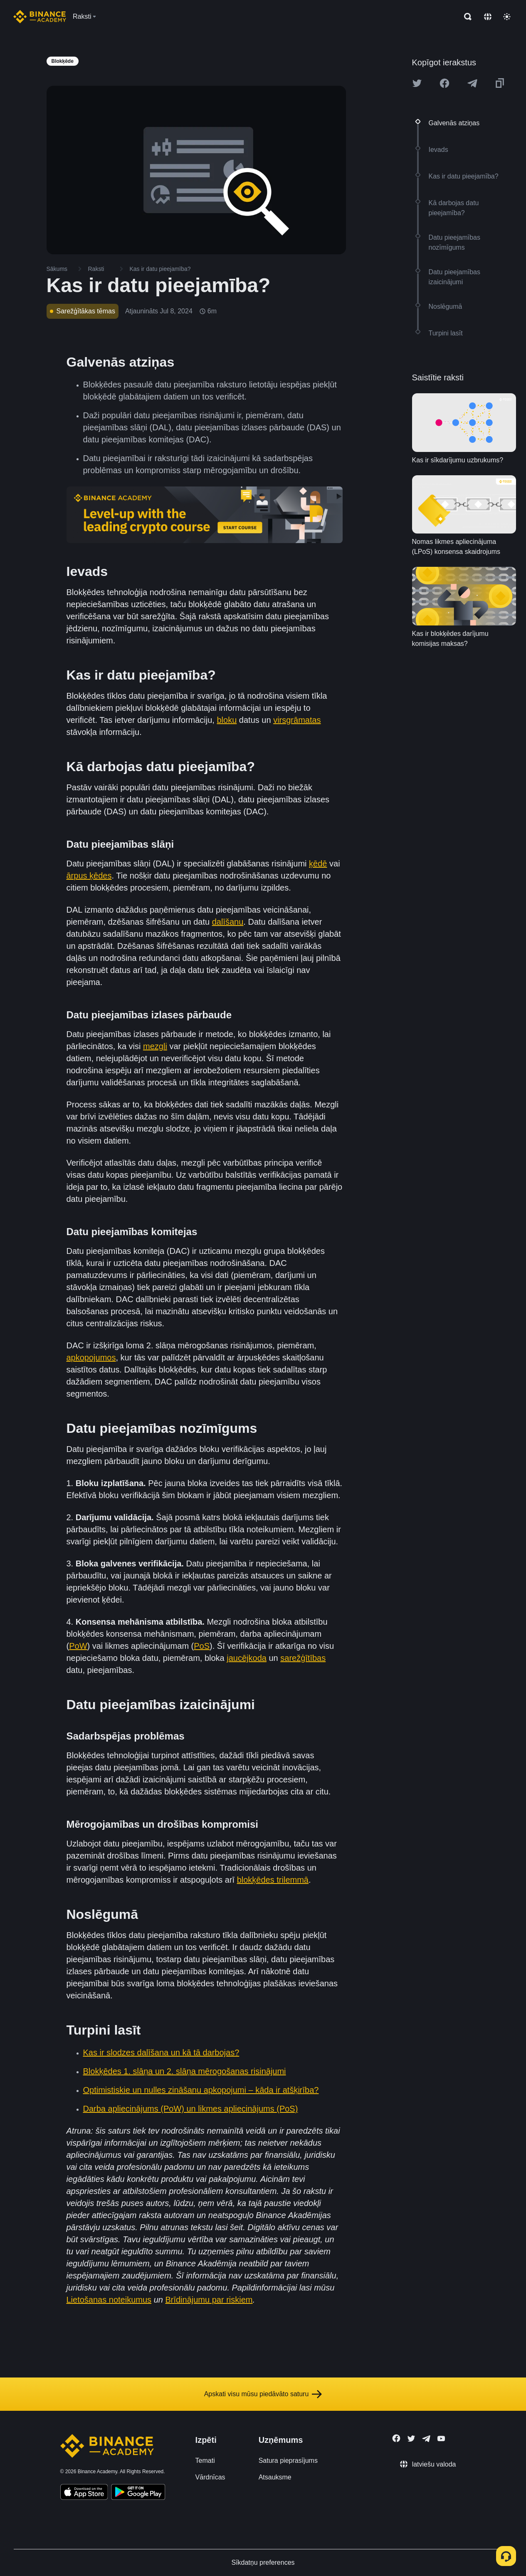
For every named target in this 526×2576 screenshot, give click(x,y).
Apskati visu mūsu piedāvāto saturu (263, 2394)
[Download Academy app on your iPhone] (84, 2493)
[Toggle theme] (507, 16)
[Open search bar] (465, 16)
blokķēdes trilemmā (273, 1879)
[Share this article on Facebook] (444, 83)
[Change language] (488, 16)
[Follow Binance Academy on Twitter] (411, 2438)
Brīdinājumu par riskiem (208, 2299)
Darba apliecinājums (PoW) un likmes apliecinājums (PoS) (190, 2108)
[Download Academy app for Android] (138, 2493)
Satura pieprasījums (288, 2460)
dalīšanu (228, 921)
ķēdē (318, 863)
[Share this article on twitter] (417, 83)
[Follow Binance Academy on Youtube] (441, 2438)
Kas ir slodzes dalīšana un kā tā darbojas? (161, 2052)
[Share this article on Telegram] (472, 83)
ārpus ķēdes (89, 875)
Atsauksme (275, 2477)
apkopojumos (91, 1357)
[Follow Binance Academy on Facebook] (396, 2438)
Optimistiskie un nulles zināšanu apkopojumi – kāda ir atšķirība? (201, 2090)
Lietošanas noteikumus (109, 2299)
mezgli (155, 1046)
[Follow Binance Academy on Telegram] (426, 2438)
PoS (202, 1645)
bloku (227, 720)
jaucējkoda (247, 1658)
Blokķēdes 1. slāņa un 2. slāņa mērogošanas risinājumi (184, 2071)
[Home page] (39, 16)
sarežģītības (303, 1658)
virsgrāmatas (297, 720)
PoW (78, 1645)
